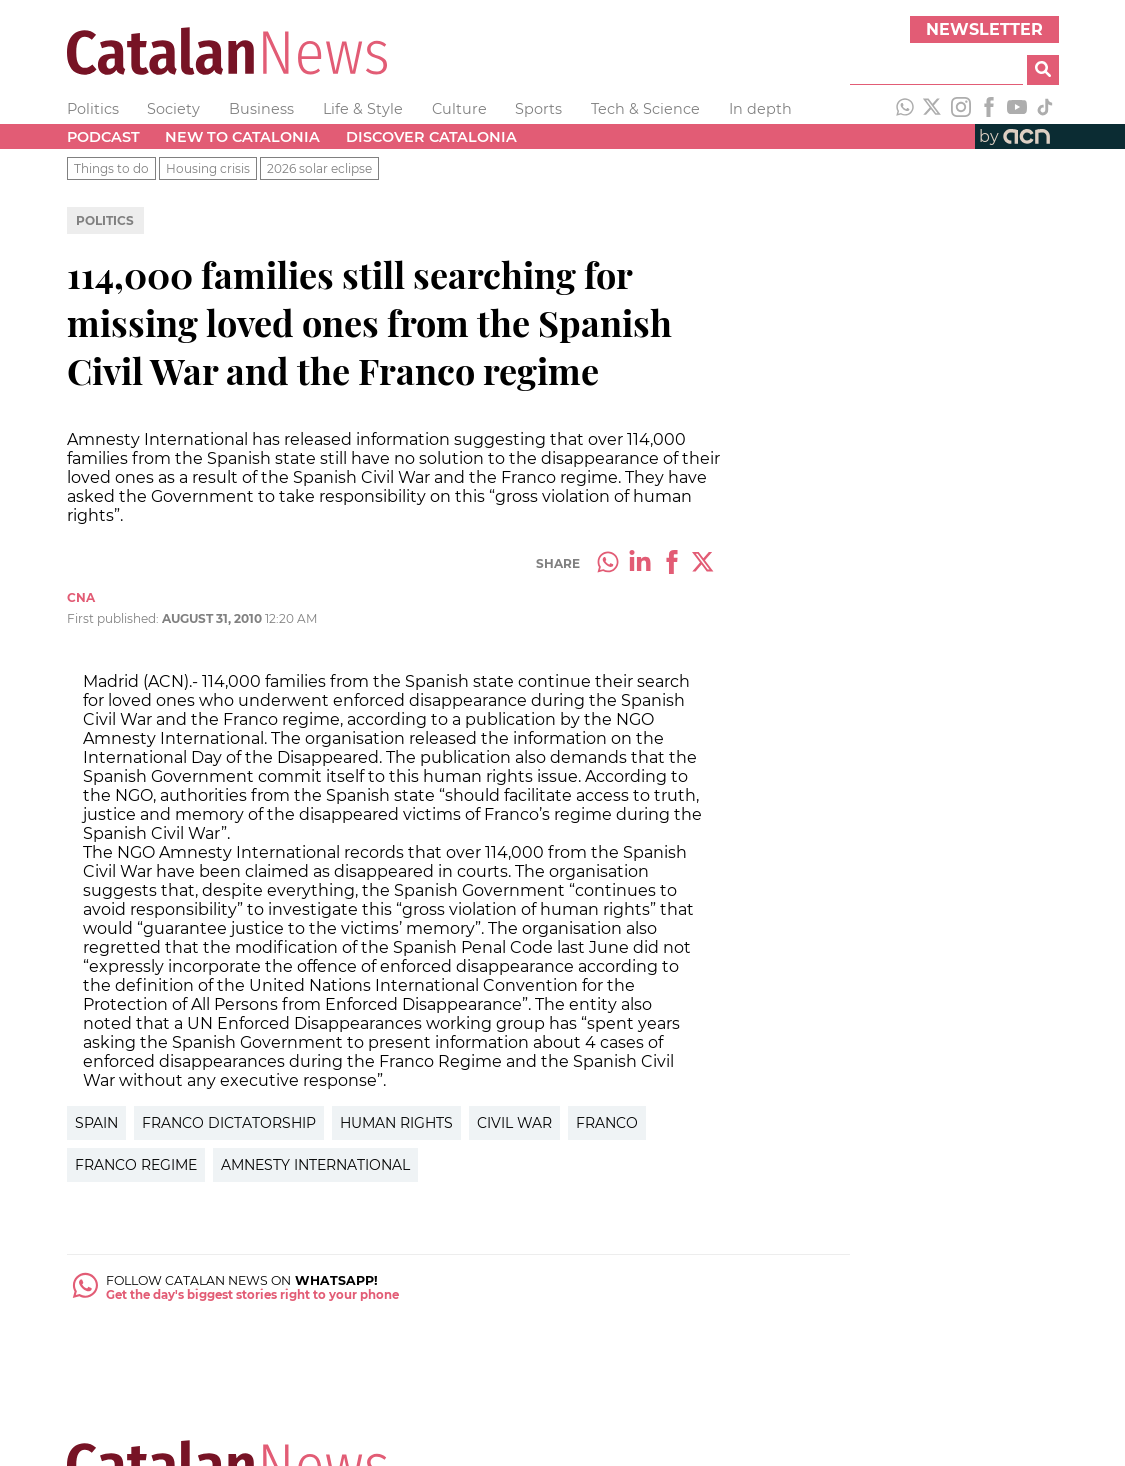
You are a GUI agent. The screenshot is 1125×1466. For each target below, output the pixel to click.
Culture (459, 109)
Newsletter (984, 29)
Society (173, 109)
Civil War (514, 1123)
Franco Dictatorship (229, 1123)
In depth (760, 109)
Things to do (111, 168)
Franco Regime (136, 1165)
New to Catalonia (242, 137)
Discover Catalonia (431, 137)
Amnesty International (315, 1165)
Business (261, 109)
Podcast (103, 137)
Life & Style (363, 109)
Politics (93, 109)
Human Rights (396, 1123)
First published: (114, 618)
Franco (607, 1123)
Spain (96, 1123)
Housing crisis (208, 168)
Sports (538, 109)
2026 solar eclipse (319, 168)
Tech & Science (645, 109)
